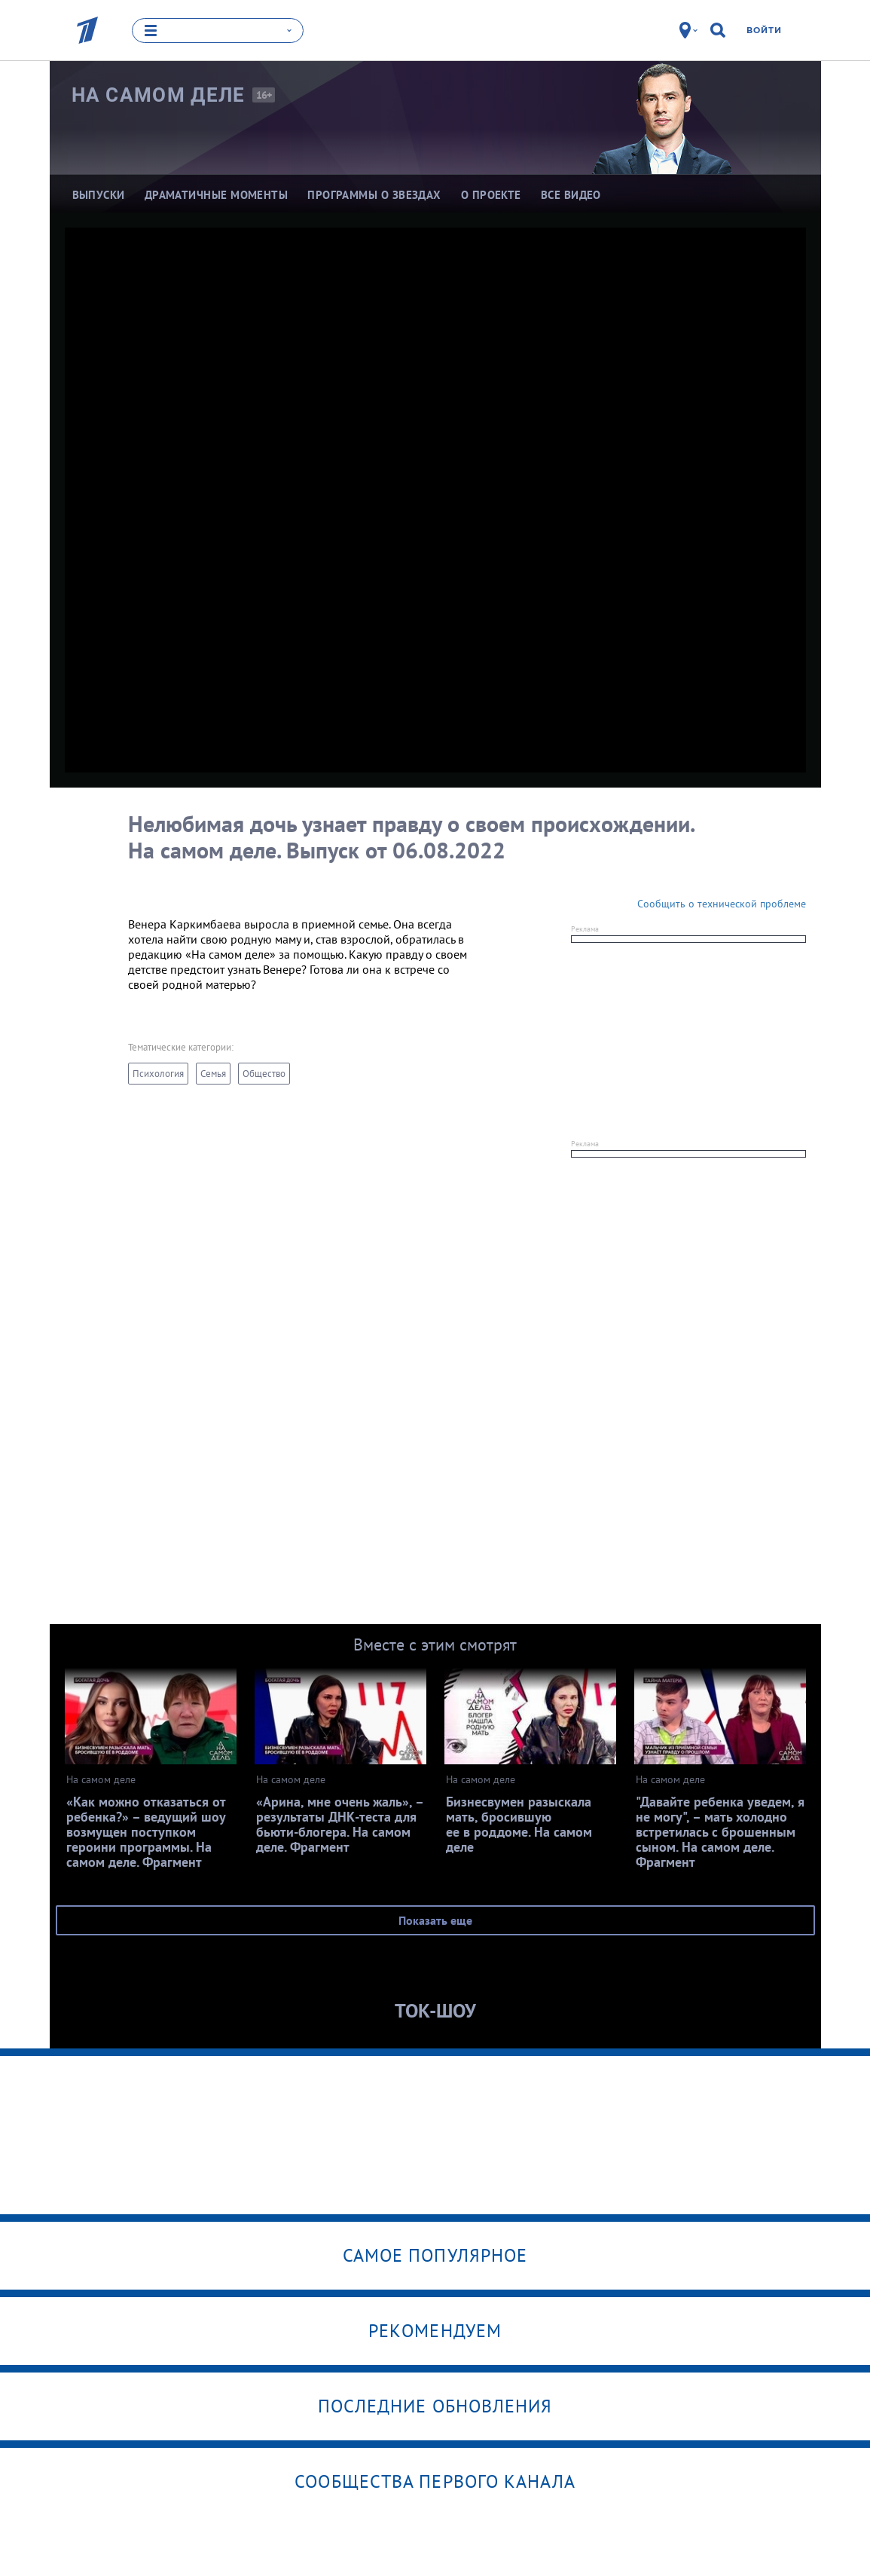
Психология (158, 1073)
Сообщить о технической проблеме (721, 903)
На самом (159, 94)
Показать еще (435, 1920)
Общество (264, 1073)
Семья (213, 1073)
